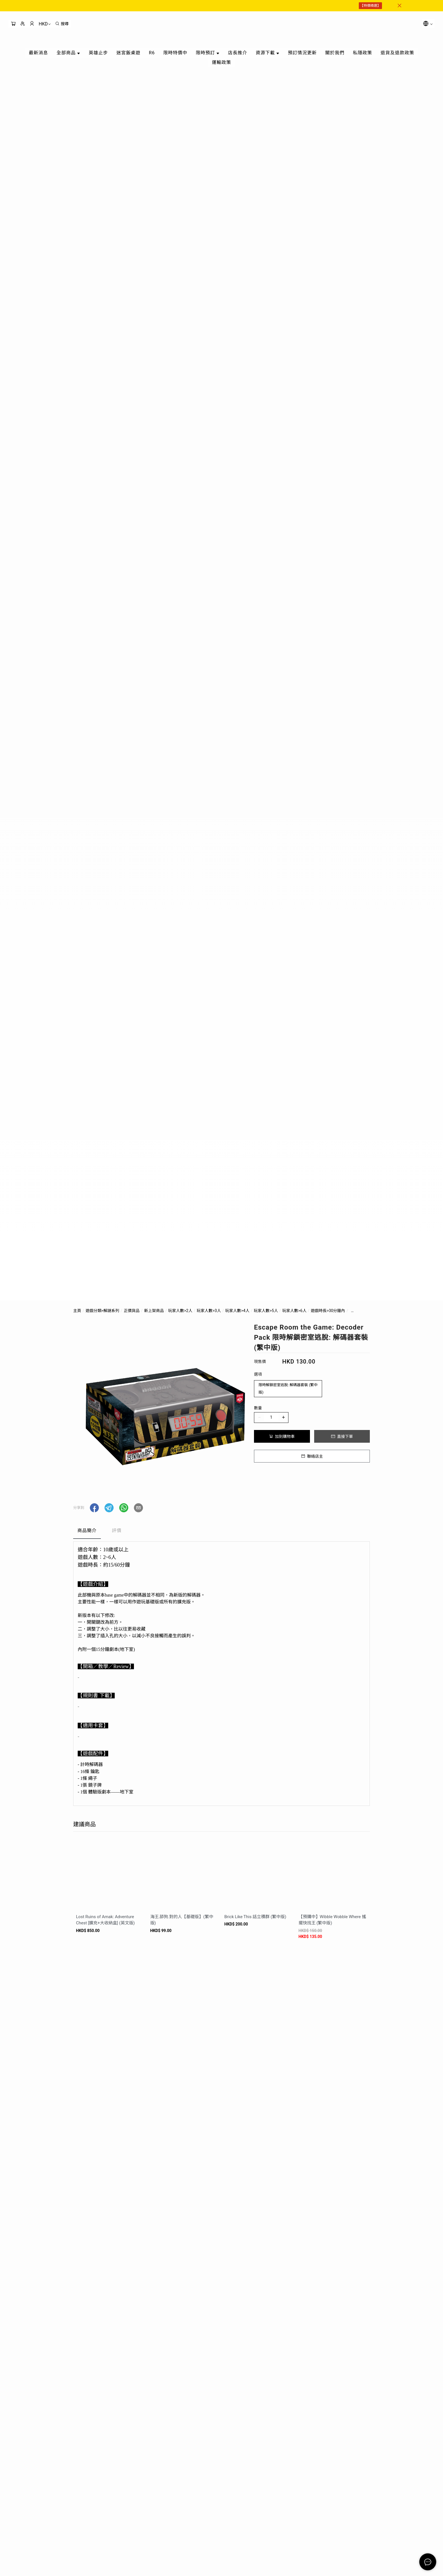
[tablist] (221, 1532)
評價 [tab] (116, 1530)
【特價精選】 (370, 6)
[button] (94, 1507)
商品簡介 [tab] (87, 1530)
